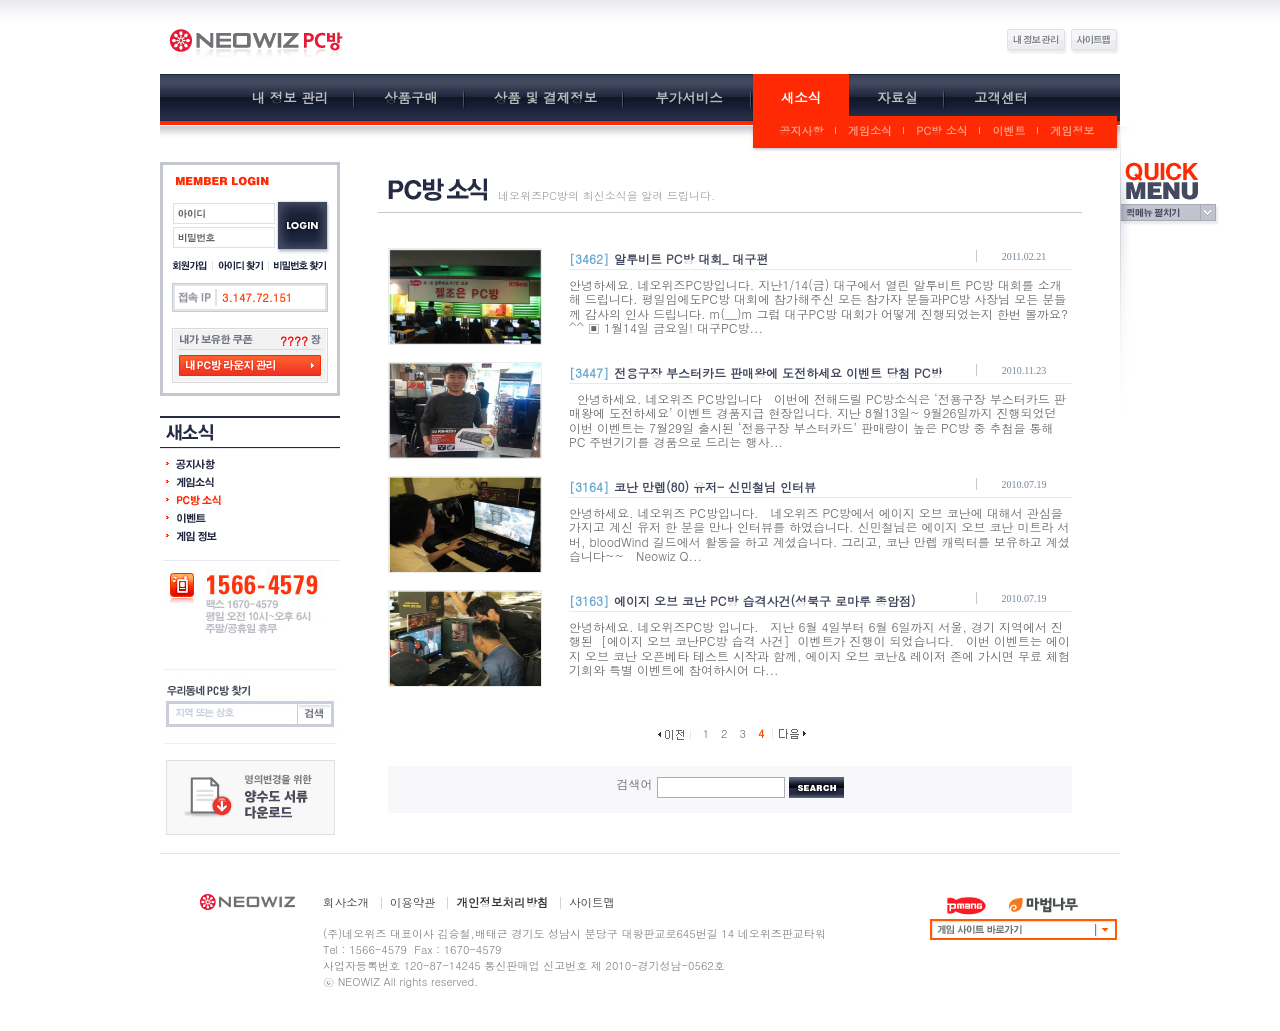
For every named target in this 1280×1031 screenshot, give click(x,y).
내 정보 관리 (290, 97)
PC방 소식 (942, 130)
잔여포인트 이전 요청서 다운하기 (250, 797)
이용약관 (413, 902)
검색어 (635, 783)
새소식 (801, 97)
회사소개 (346, 902)
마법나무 (1043, 905)
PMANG (966, 905)
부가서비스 (689, 97)
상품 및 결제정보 (546, 97)
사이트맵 (592, 902)
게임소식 (870, 130)
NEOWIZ (247, 905)
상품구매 (411, 97)
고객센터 (1001, 97)
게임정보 (1073, 130)
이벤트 (1009, 130)
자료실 (897, 97)
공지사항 (802, 130)
